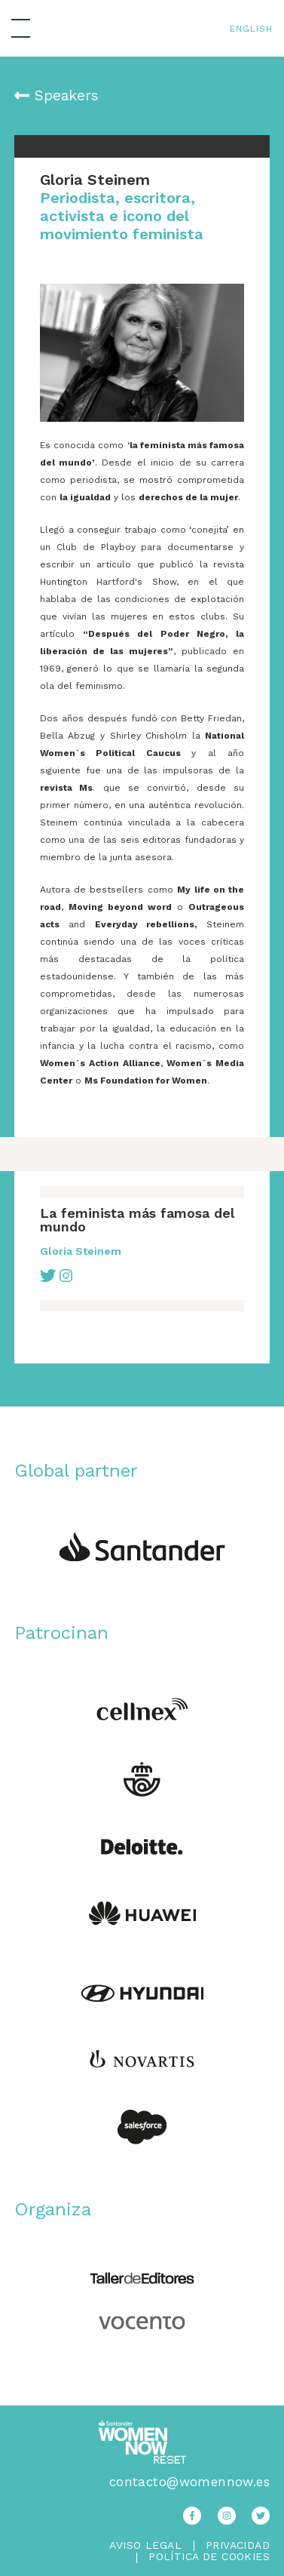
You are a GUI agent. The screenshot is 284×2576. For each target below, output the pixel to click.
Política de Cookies (209, 2556)
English (251, 28)
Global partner (76, 1470)
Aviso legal (145, 2545)
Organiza (52, 2209)
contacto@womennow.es (189, 2481)
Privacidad (238, 2545)
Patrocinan (61, 1632)
